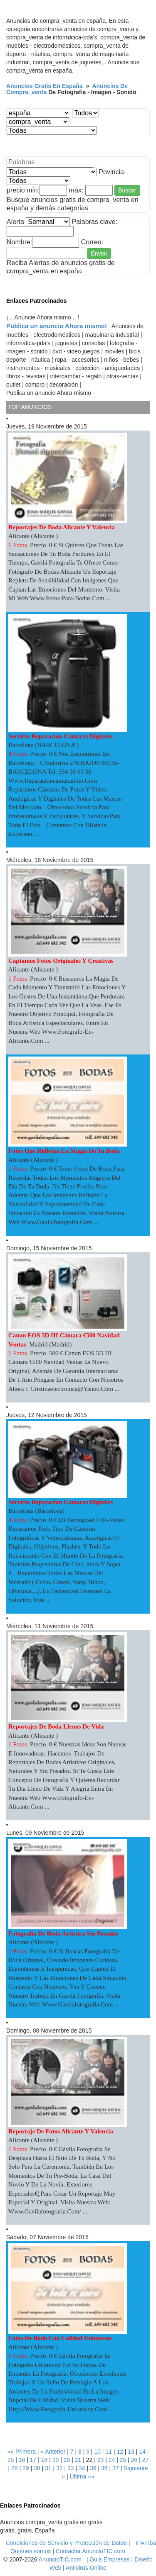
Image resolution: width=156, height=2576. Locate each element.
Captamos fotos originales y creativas (61, 960)
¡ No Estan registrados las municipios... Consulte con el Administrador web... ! (85, 113)
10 (97, 2451)
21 (78, 2460)
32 (59, 2468)
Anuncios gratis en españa (44, 86)
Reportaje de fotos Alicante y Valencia (60, 2131)
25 (123, 2460)
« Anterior (52, 2451)
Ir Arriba (146, 2542)
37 (115, 2468)
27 (145, 2460)
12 (119, 2451)
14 (142, 2451)
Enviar (99, 253)
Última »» (82, 2476)
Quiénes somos (30, 2551)
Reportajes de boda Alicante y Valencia (61, 527)
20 (67, 2460)
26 (134, 2460)
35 (93, 2468)
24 (112, 2460)
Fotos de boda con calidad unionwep (59, 2338)
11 (108, 2451)
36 (104, 2468)
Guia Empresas (109, 2559)
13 (131, 2451)
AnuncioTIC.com (60, 2559)
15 (10, 2460)
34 (82, 2468)
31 (48, 2468)
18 (44, 2460)
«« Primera (21, 2451)
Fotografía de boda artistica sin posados (63, 1933)
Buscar (127, 190)
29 (25, 2468)
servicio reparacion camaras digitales (60, 736)
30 (37, 2468)
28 (14, 2468)
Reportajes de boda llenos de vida (56, 1726)
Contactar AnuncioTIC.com (90, 2551)
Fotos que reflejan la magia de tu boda (64, 1150)
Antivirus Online (86, 2567)
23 (100, 2460)
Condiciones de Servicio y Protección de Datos (66, 2542)
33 (70, 2468)
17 (33, 2460)
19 (55, 2460)
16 (22, 2460)
